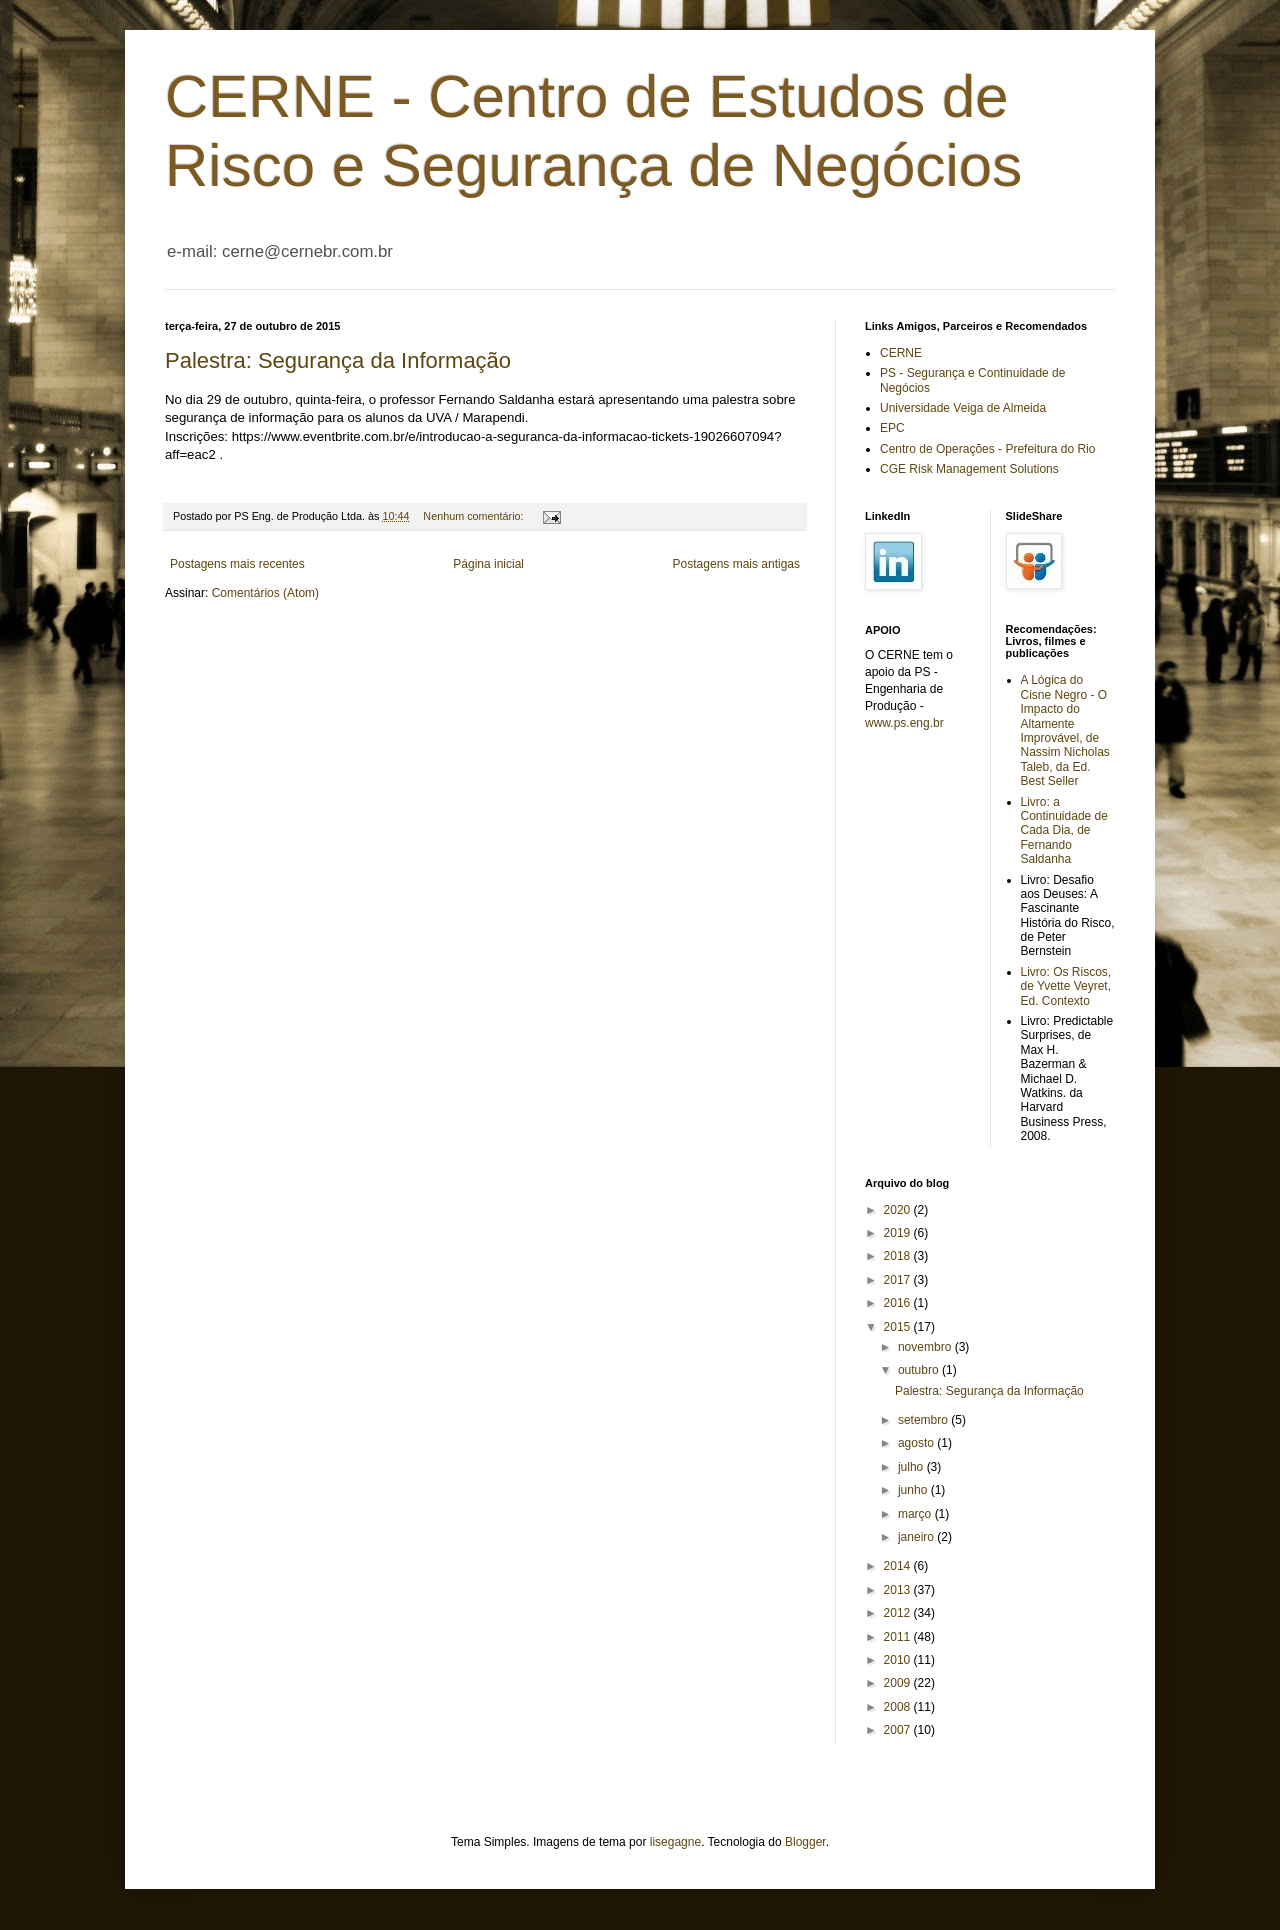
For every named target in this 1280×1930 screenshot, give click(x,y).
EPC (892, 428)
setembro (924, 1420)
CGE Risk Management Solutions (969, 469)
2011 (899, 1637)
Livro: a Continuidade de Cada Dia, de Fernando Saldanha (1064, 831)
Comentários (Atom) (265, 593)
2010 (899, 1660)
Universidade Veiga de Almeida (963, 408)
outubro (920, 1370)
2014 (899, 1566)
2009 (899, 1683)
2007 (899, 1730)
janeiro (917, 1537)
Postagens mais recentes (237, 564)
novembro (926, 1347)
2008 (899, 1707)
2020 (899, 1210)
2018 (899, 1256)
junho (914, 1490)
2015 (899, 1327)
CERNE (901, 353)
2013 (899, 1590)
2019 (899, 1233)
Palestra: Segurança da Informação (338, 360)
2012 (899, 1613)
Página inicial (488, 564)
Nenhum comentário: (474, 516)
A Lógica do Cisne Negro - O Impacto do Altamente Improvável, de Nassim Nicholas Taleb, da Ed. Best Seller (1065, 730)
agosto (917, 1443)
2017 (899, 1280)
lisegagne (675, 1842)
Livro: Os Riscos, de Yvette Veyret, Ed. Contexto (1066, 986)
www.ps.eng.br (904, 723)
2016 (899, 1303)
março (916, 1514)
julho (912, 1467)
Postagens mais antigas (736, 564)
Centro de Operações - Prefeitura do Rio (987, 449)
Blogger (805, 1842)
